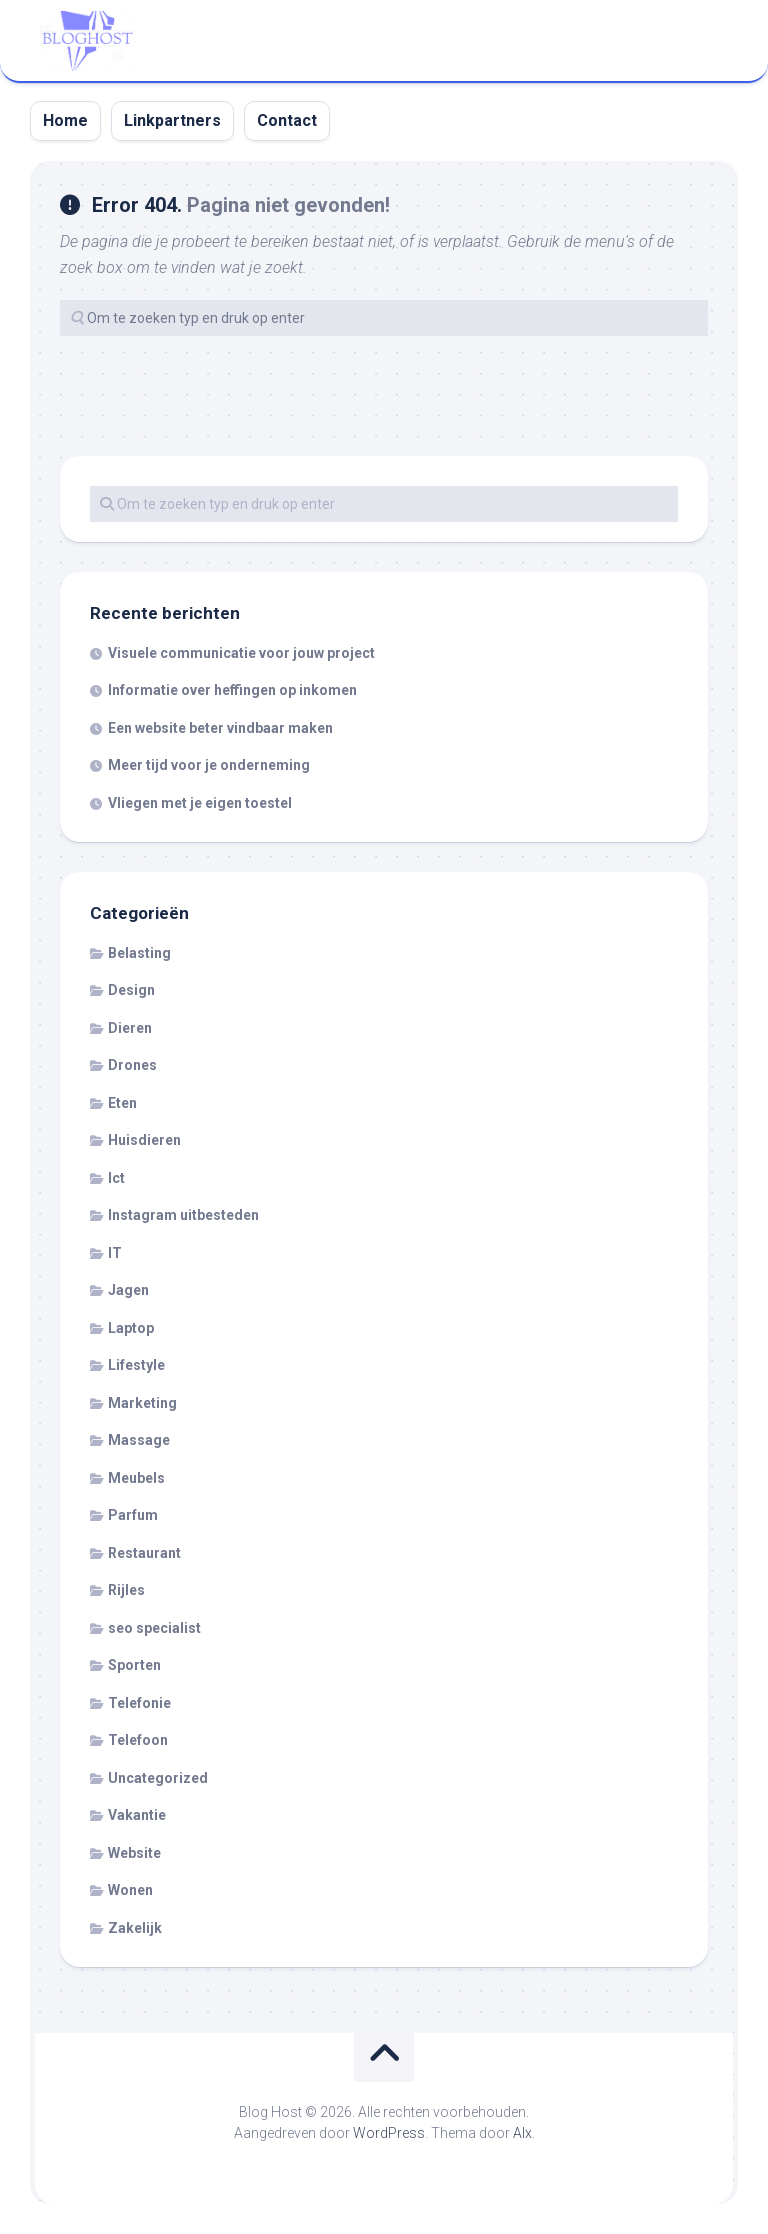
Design (131, 990)
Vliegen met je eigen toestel (200, 803)
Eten (122, 1103)
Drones (132, 1065)
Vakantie (137, 1815)
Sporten (134, 1665)
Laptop (131, 1328)
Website (134, 1853)
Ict (116, 1178)
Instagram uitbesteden (183, 1215)
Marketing (142, 1403)
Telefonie (139, 1703)
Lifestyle (136, 1365)
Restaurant (144, 1553)
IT (115, 1253)
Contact (287, 120)
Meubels (136, 1478)
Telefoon (138, 1740)
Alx (522, 2133)
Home (65, 120)
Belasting (139, 953)
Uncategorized (158, 1778)
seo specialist (154, 1628)
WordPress (389, 2133)
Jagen (128, 1290)
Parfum (133, 1515)
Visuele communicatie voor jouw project (241, 653)
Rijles (126, 1590)
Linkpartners (172, 120)
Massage (139, 1440)
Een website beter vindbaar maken (220, 728)
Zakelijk (135, 1928)
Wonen (130, 1890)
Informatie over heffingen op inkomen (232, 690)
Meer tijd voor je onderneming (209, 765)
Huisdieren (144, 1140)
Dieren (130, 1028)
